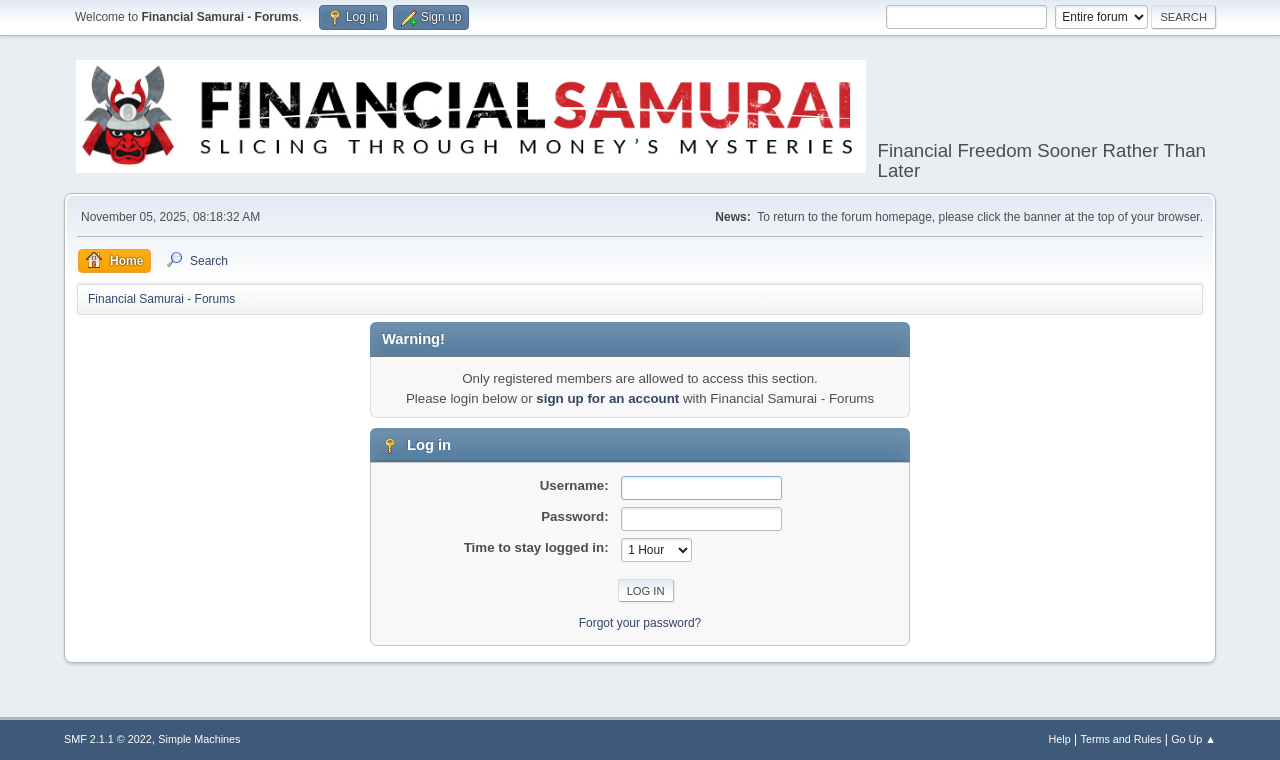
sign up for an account (607, 398)
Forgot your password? (640, 623)
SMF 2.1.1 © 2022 (108, 739)
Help (1060, 739)
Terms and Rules (1121, 739)
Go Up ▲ (1193, 739)
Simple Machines (199, 739)
